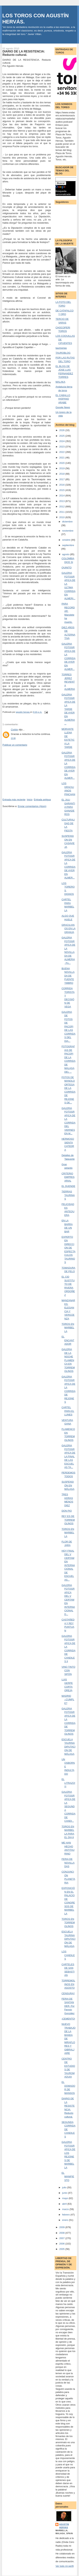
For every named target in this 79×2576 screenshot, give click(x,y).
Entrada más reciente (14, 799)
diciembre (67, 521)
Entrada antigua (42, 799)
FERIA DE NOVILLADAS (68, 1863)
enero (65, 2220)
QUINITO (67, 567)
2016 (62, 484)
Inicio (29, 799)
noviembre (67, 530)
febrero (66, 2214)
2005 (62, 2249)
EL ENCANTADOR (68, 1340)
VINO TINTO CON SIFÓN (68, 1670)
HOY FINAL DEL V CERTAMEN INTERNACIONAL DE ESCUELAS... (68, 1565)
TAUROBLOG (62, 352)
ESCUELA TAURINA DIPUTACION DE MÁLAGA (68, 1746)
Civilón (14, 729)
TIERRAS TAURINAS (68, 1195)
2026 (62, 430)
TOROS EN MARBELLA (68, 1328)
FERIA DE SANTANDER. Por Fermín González (68, 2006)
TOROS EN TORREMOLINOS (68, 1923)
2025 (62, 435)
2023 (62, 446)
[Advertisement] (30, 772)
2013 (62, 501)
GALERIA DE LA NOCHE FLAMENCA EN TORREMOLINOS (68, 1360)
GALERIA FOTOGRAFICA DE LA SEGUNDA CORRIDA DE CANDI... (68, 1806)
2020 (62, 463)
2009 (62, 2227)
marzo (66, 2209)
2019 (62, 468)
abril (64, 2203)
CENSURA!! (68, 1993)
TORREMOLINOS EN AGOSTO (68, 1984)
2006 (62, 2243)
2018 (62, 473)
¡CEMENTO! (68, 2018)
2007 (62, 2238)
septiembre (68, 545)
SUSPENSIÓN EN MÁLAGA (68, 1485)
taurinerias (61, 348)
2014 (62, 495)
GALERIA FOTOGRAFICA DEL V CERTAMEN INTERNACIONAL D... (68, 1600)
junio (65, 2192)
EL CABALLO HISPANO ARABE (62, 399)
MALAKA (60, 381)
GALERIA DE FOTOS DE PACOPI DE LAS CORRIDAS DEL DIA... (68, 1026)
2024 (62, 441)
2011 (62, 512)
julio (64, 2187)
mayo (65, 2198)
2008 (62, 2232)
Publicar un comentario (15, 744)
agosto (66, 554)
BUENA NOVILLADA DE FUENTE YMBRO (68, 975)
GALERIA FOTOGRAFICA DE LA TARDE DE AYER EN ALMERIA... (68, 709)
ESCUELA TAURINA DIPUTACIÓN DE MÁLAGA (68, 1939)
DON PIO (67, 1510)
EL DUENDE (68, 1186)
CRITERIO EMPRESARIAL (68, 1177)
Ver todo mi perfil (64, 2566)
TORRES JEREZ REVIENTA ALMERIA (68, 681)
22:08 (13, 738)
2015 (62, 490)
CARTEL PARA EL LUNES (68, 1411)
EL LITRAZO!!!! (68, 1783)
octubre (66, 539)
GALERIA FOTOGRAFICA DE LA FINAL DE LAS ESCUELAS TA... (68, 1456)
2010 (62, 517)
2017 (62, 479)
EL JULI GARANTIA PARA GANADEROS (68, 807)
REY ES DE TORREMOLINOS (68, 1520)
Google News (62, 407)
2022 (62, 452)
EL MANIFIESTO (68, 2177)
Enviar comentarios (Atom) (32, 806)
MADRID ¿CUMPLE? (68, 1700)
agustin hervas (64, 2525)
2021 (62, 457)
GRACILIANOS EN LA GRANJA (68, 929)
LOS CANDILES (68, 1955)
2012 (62, 506)
